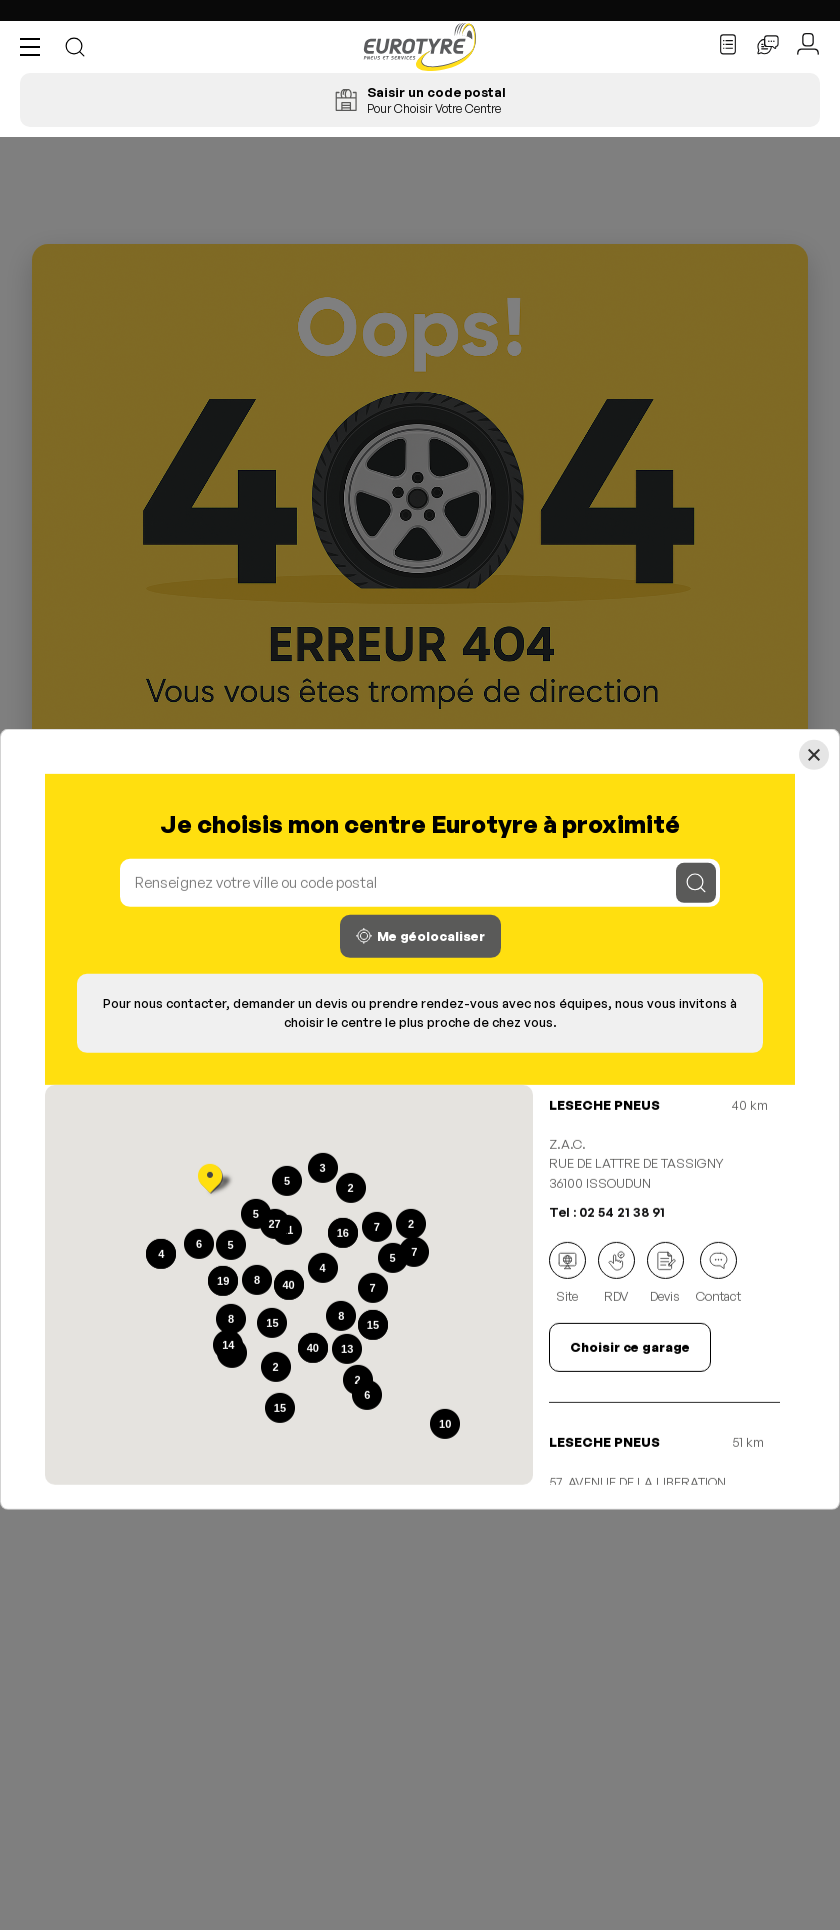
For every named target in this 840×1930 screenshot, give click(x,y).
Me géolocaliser (420, 936)
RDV (616, 1273)
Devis (665, 1273)
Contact (718, 1273)
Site (567, 1273)
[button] (35, 47)
